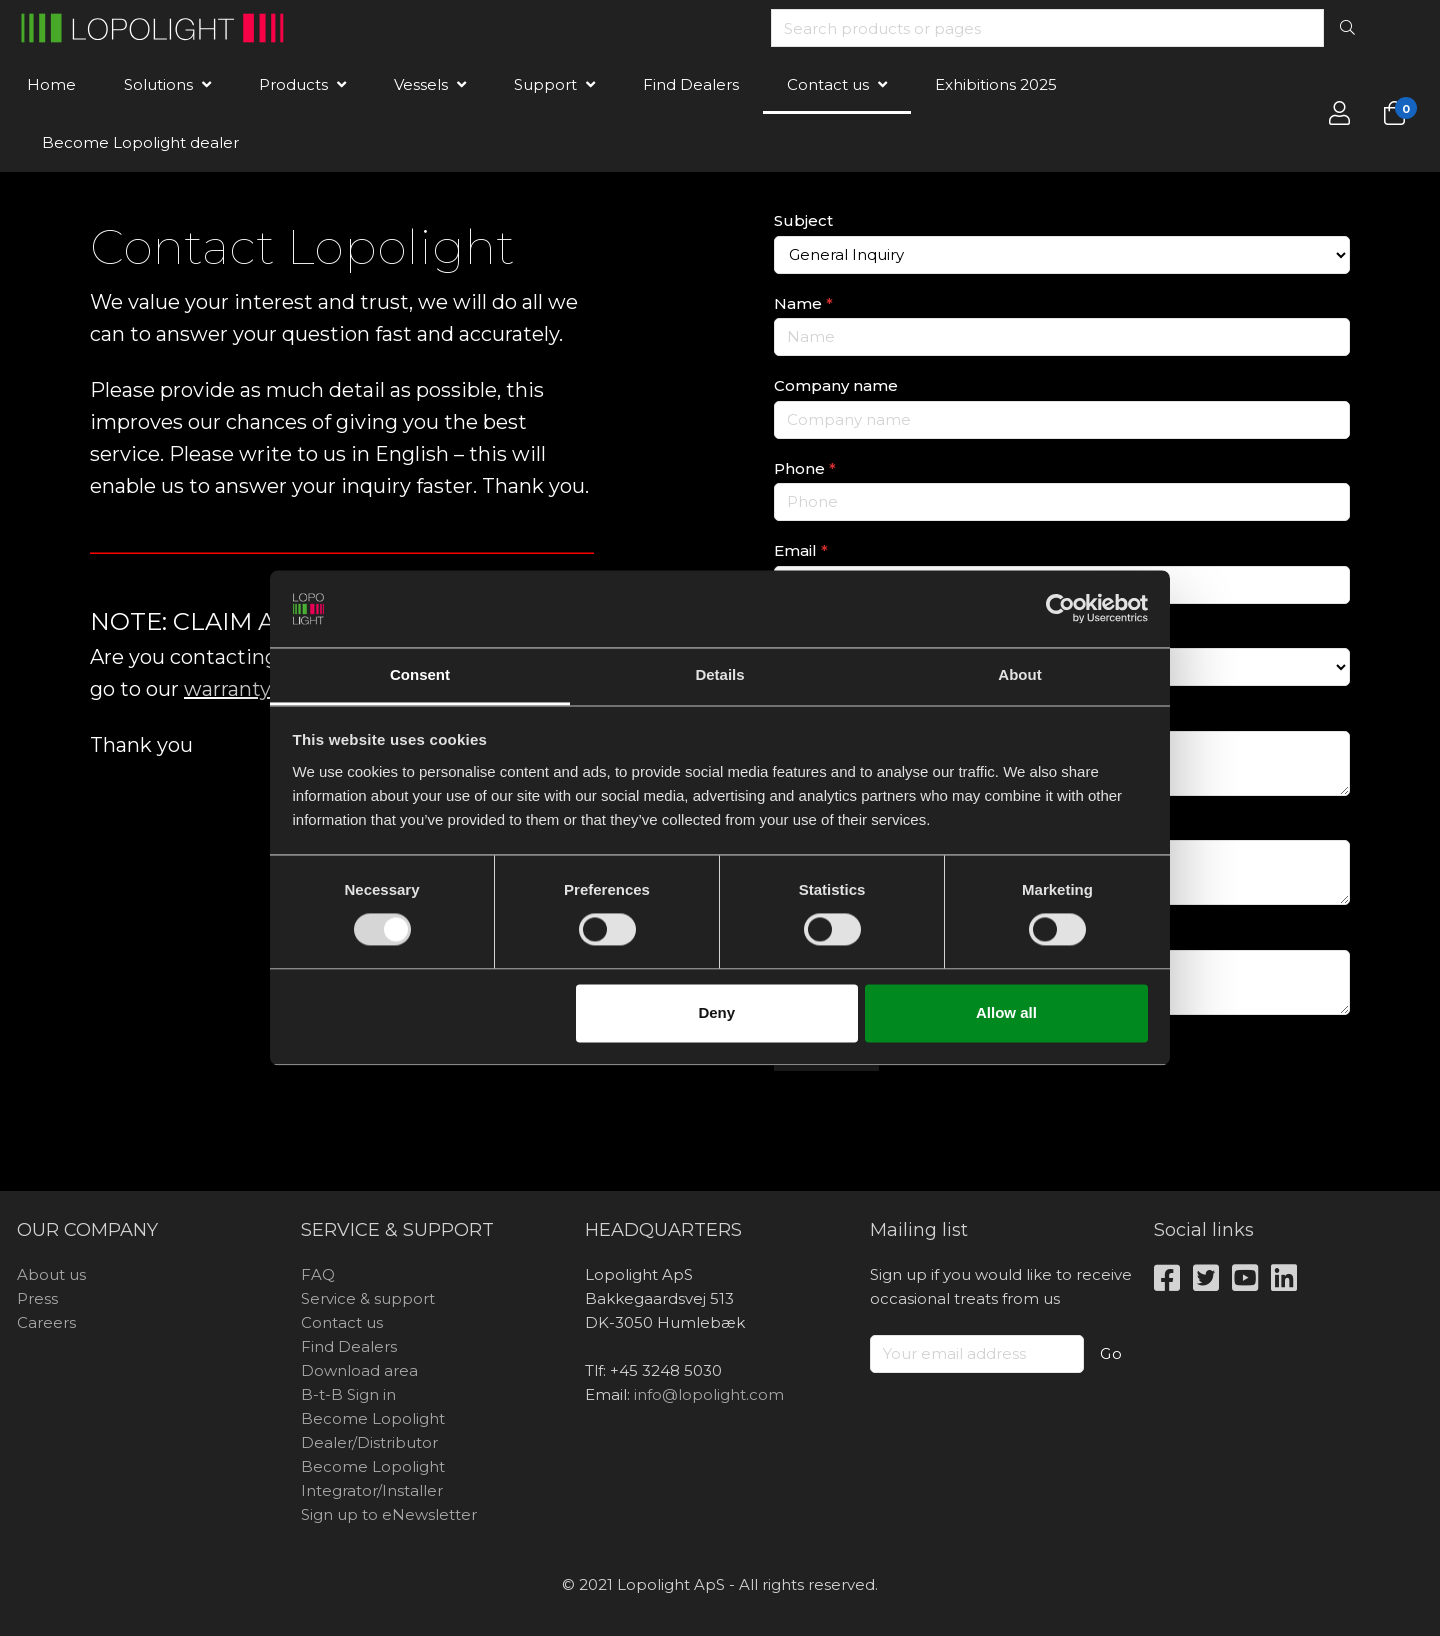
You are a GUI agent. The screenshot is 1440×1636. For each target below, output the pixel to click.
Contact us (828, 84)
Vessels (421, 84)
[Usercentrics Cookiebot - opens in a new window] (1060, 609)
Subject (803, 220)
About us (51, 1274)
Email (801, 550)
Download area (359, 1370)
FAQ (318, 1274)
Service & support (368, 1298)
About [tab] (1019, 674)
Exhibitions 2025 (996, 84)
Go (1111, 1353)
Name (803, 303)
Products (293, 84)
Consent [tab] (420, 674)
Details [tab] (719, 674)
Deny (716, 1012)
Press (37, 1298)
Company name (836, 385)
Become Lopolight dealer (140, 142)
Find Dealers (691, 84)
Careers (46, 1322)
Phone (805, 468)
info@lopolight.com (709, 1394)
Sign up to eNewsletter (389, 1514)
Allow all (1006, 1012)
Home (51, 84)
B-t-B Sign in (348, 1394)
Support (545, 84)
